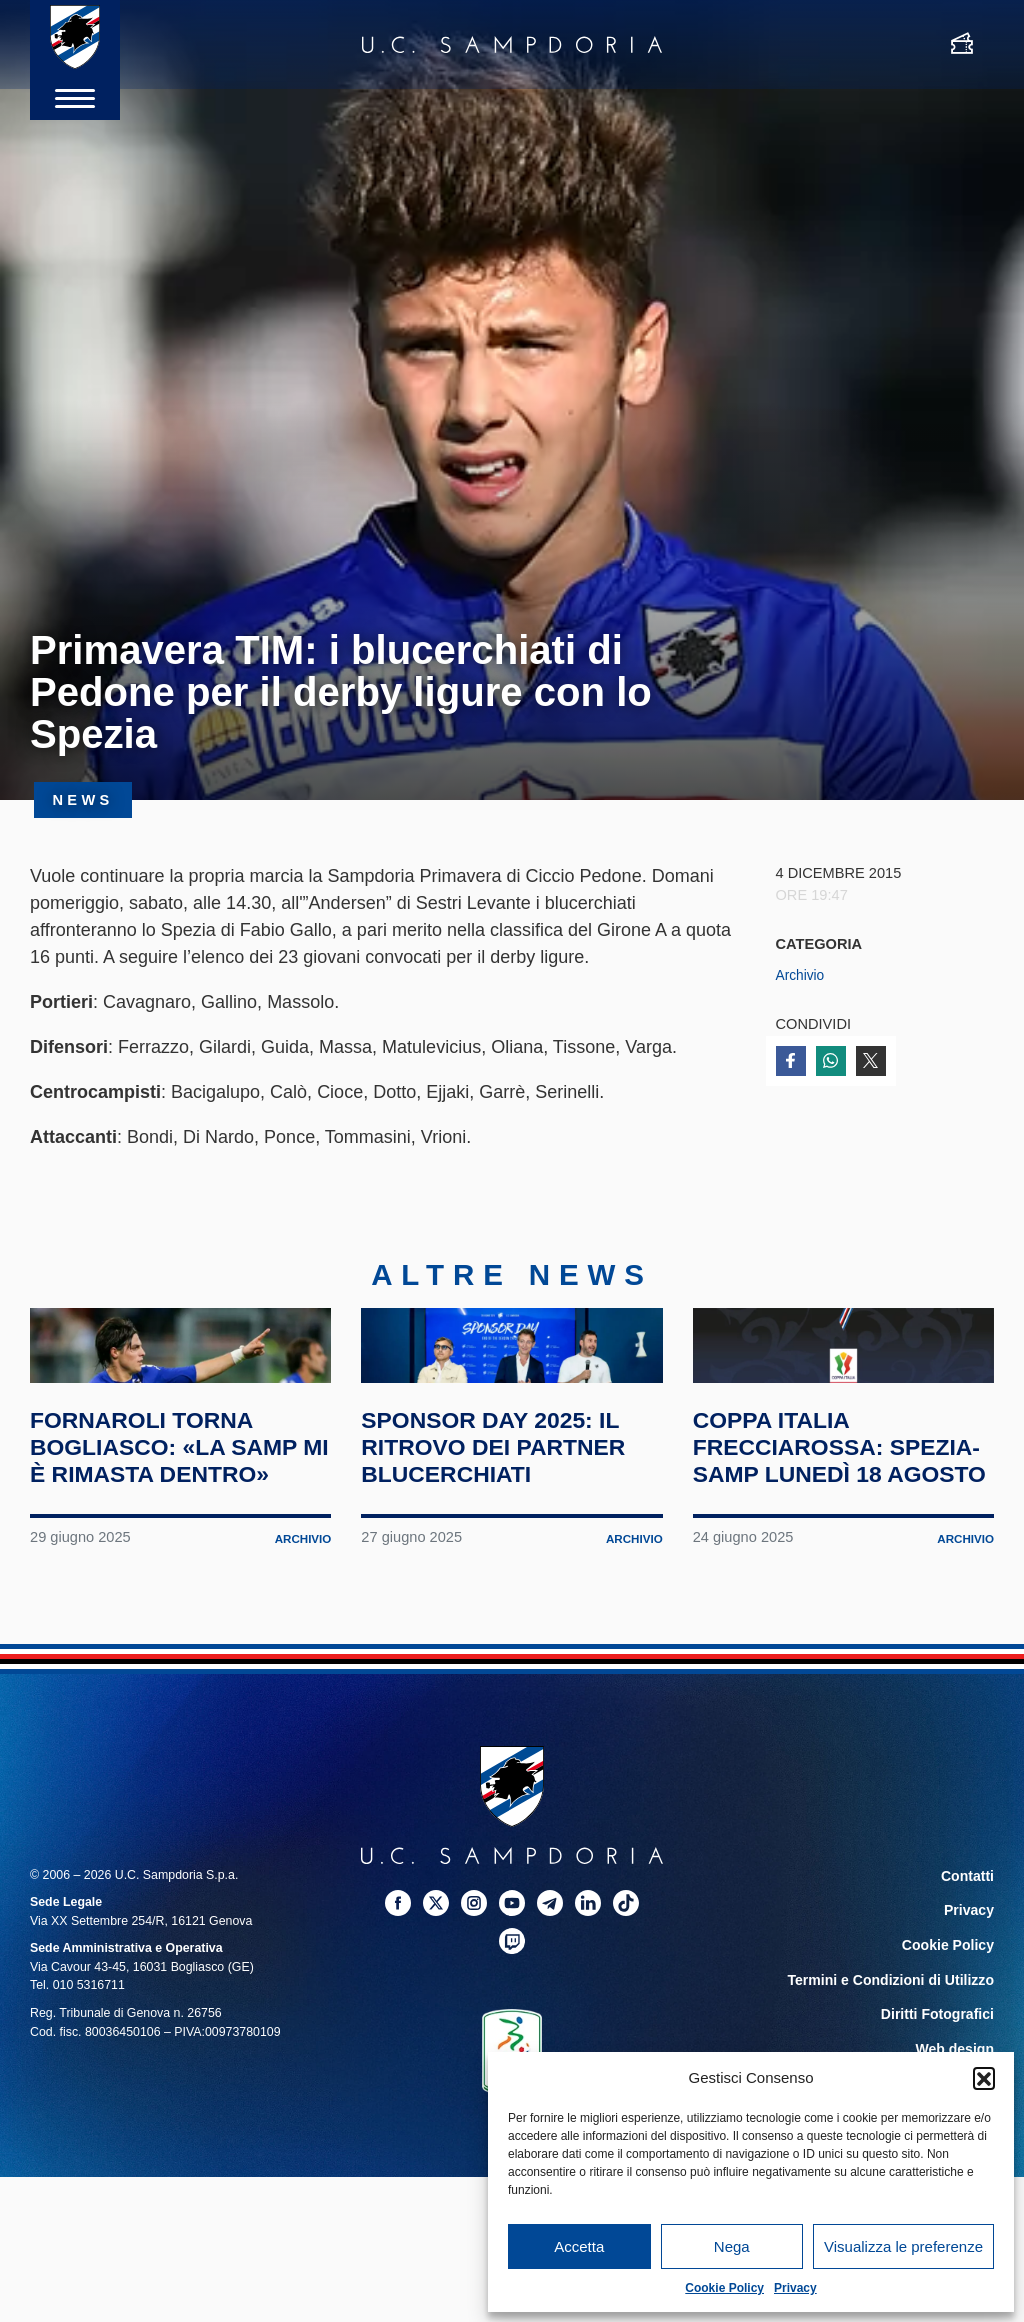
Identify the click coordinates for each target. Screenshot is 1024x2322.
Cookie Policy (724, 2288)
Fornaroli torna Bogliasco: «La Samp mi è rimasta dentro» (159, 1553)
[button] (984, 2078)
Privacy (795, 2288)
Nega (732, 2246)
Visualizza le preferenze (903, 2246)
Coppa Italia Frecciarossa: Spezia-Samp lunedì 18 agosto (833, 1553)
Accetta (579, 2246)
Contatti (970, 1996)
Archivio (802, 975)
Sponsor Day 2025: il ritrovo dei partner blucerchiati (511, 1539)
